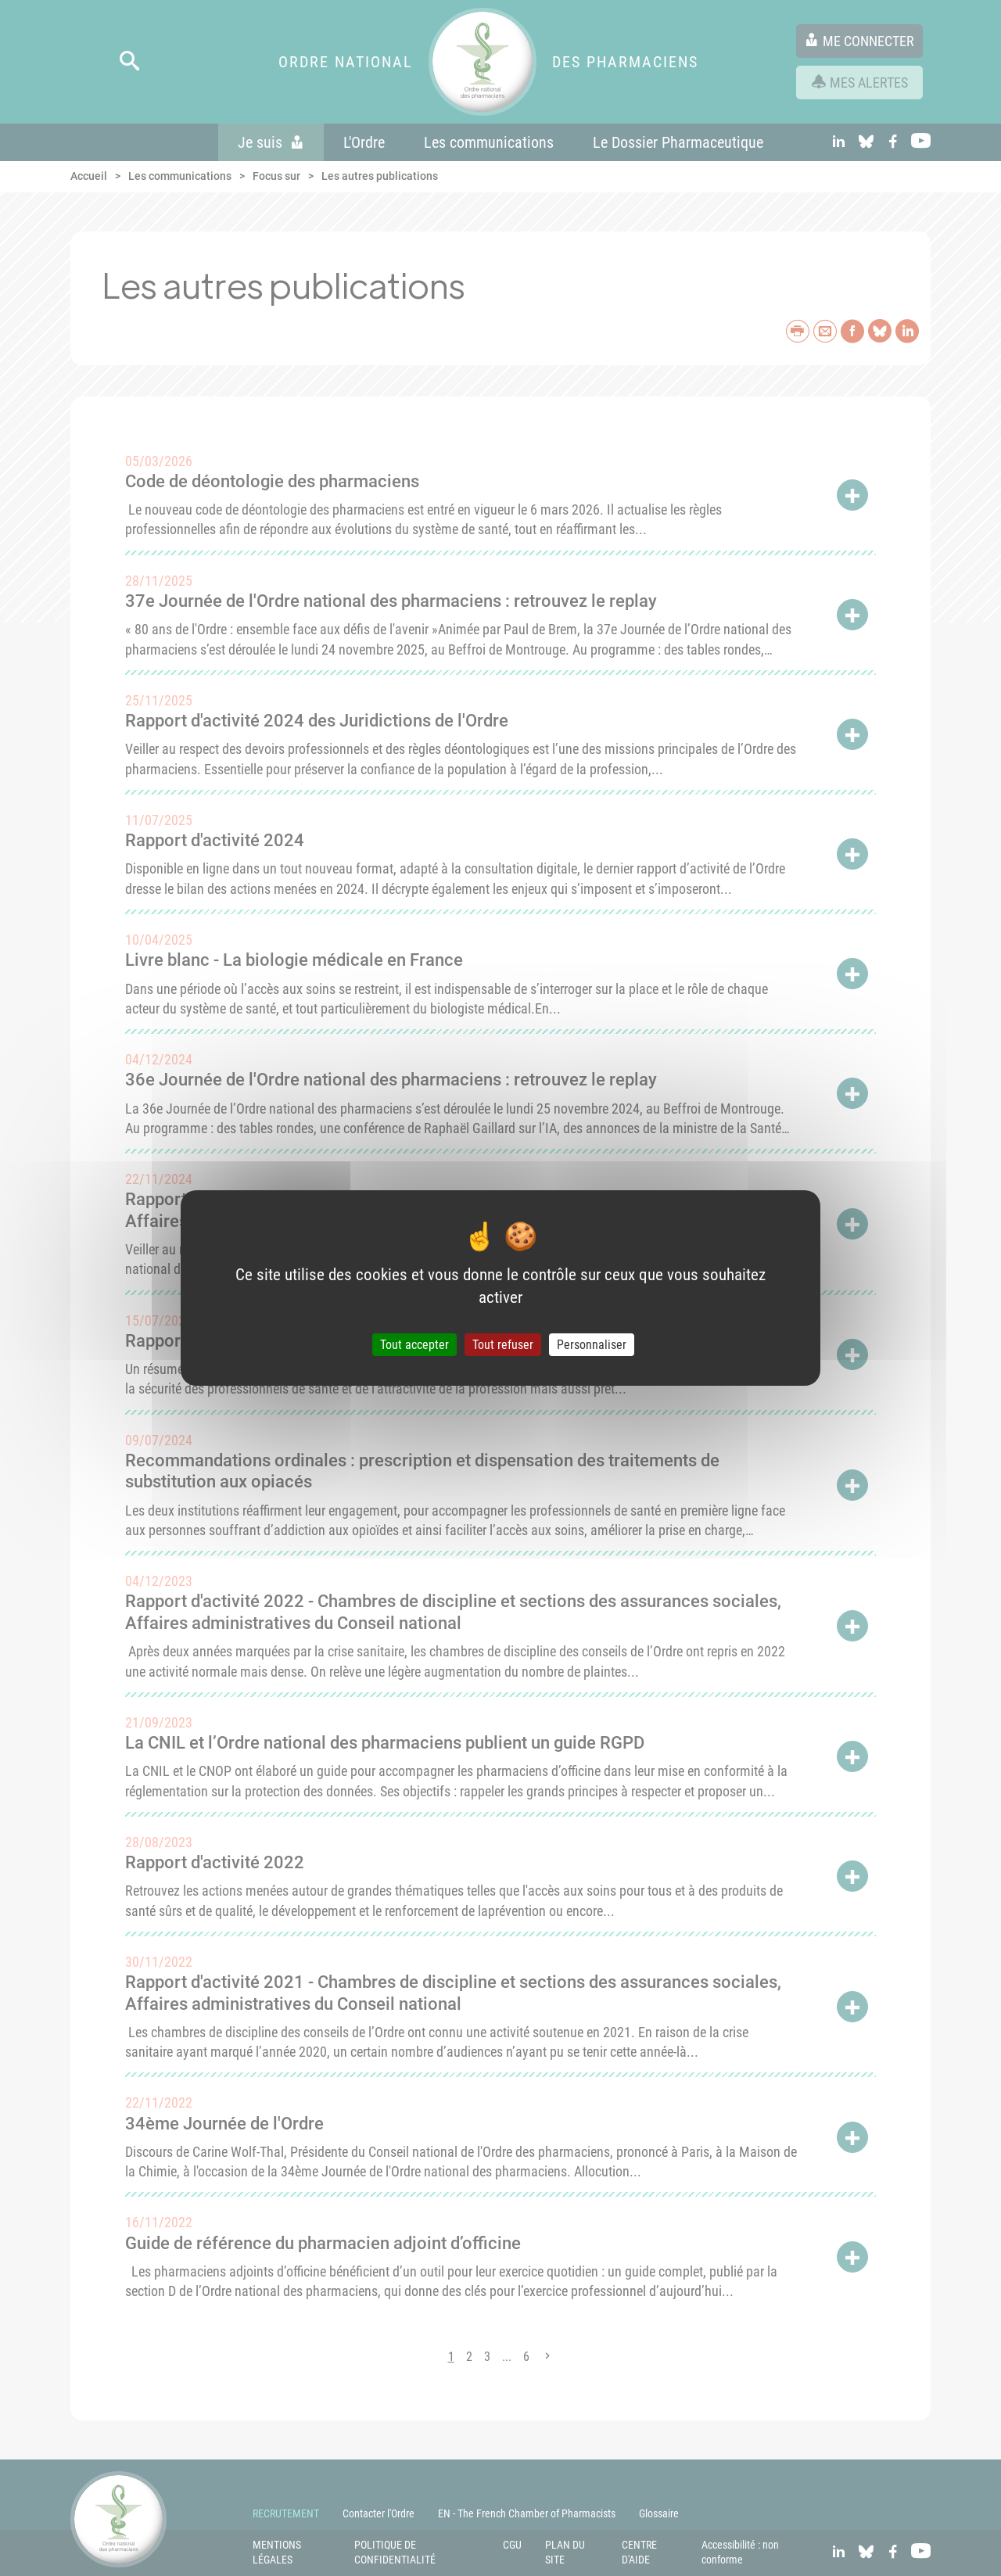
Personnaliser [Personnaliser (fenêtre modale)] (591, 1344)
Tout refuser (502, 1344)
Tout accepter (414, 1344)
